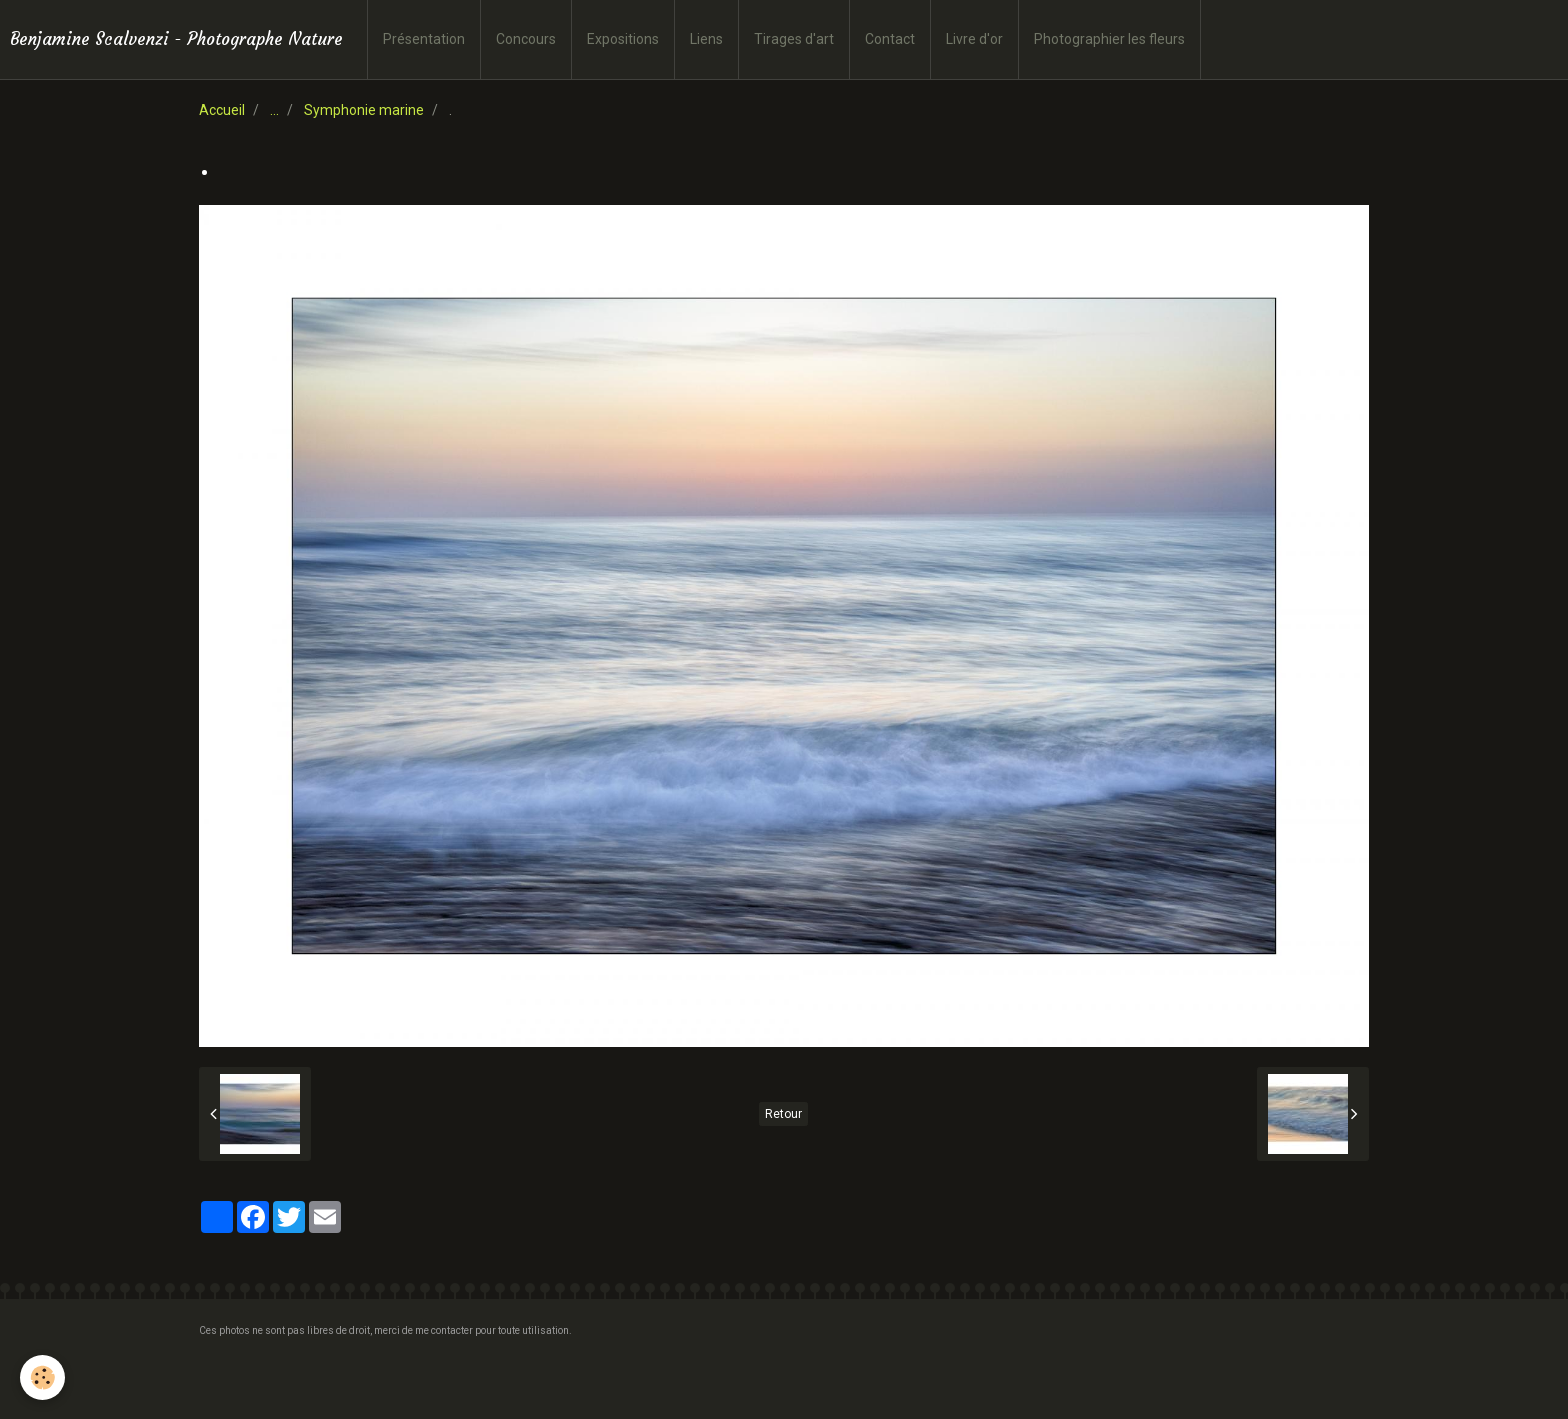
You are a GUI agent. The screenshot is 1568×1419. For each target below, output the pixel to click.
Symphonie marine (364, 110)
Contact (890, 39)
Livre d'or (974, 39)
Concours (526, 39)
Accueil (222, 110)
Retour (783, 1114)
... (274, 110)
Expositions (623, 39)
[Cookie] (42, 1377)
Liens (706, 39)
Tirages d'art (794, 39)
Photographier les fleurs (1109, 39)
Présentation (424, 39)
